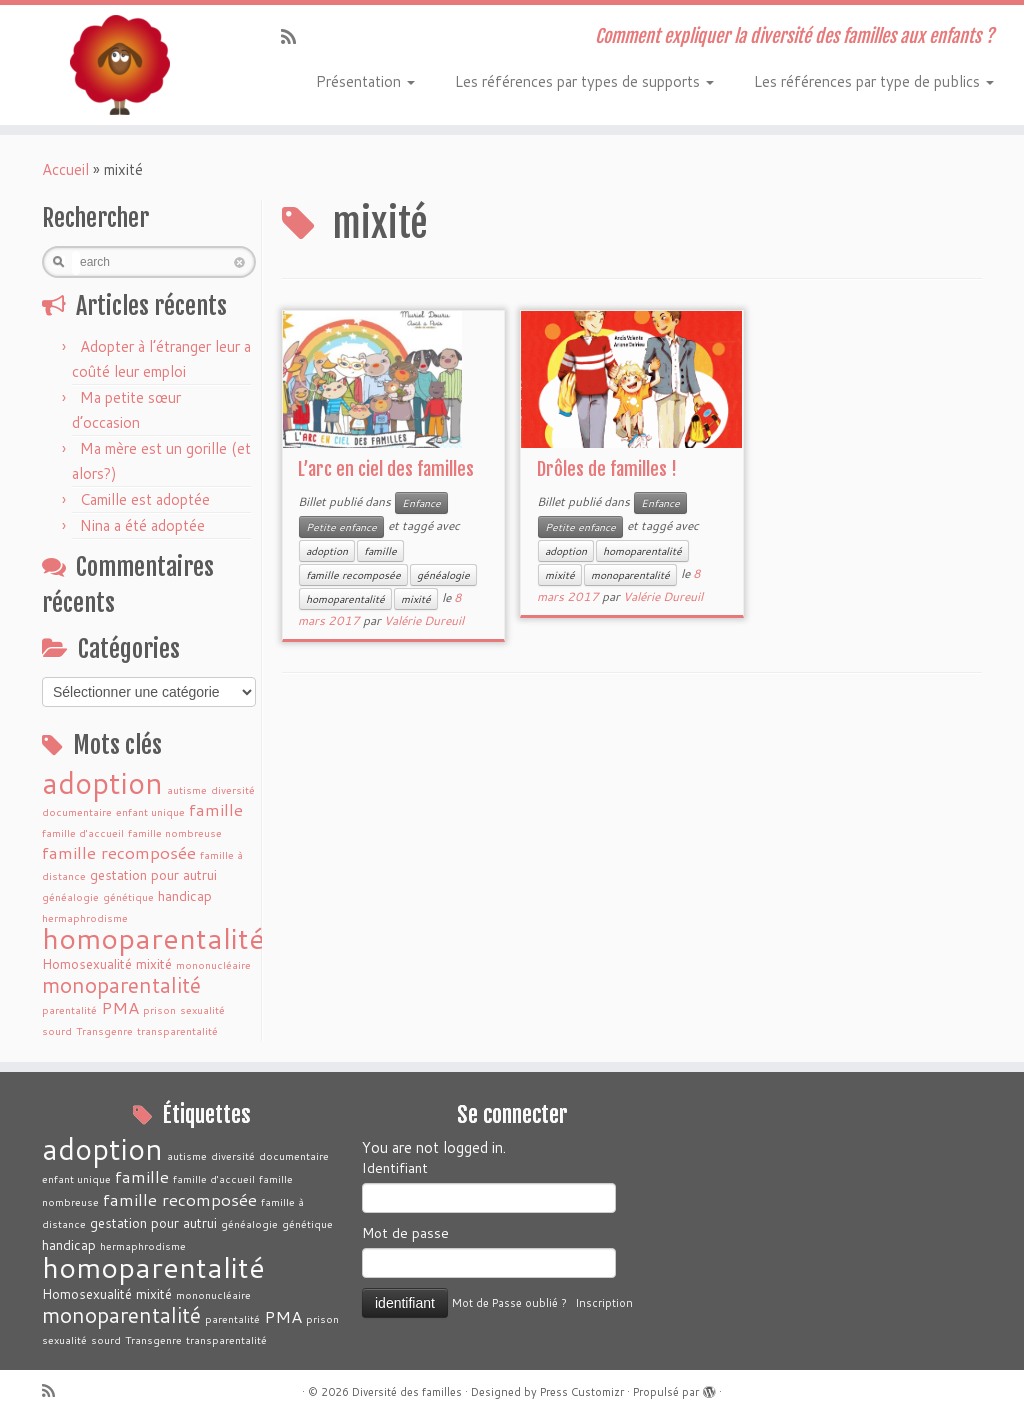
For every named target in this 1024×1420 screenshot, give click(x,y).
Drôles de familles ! (607, 469)
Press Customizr (582, 1392)
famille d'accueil (83, 832)
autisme (187, 789)
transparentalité (177, 1030)
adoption (102, 782)
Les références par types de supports (584, 81)
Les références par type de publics (874, 81)
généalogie (70, 896)
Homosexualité (87, 963)
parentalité (69, 1009)
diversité (233, 789)
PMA (120, 1007)
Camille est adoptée (145, 499)
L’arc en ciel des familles (386, 469)
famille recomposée (119, 852)
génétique (128, 896)
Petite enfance (341, 527)
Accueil (65, 169)
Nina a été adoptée (142, 525)
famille (216, 809)
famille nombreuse (175, 832)
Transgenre (104, 1030)
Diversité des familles (407, 1392)
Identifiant (395, 1168)
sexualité (202, 1009)
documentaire (77, 811)
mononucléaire (213, 964)
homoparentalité (153, 937)
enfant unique (150, 811)
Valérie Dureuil (424, 620)
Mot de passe (405, 1233)
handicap (185, 895)
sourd (57, 1030)
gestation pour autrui (153, 874)
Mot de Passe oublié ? (509, 1303)
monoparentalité (121, 985)
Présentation (365, 81)
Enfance (421, 503)
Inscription (604, 1303)
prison (159, 1009)
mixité (154, 963)
